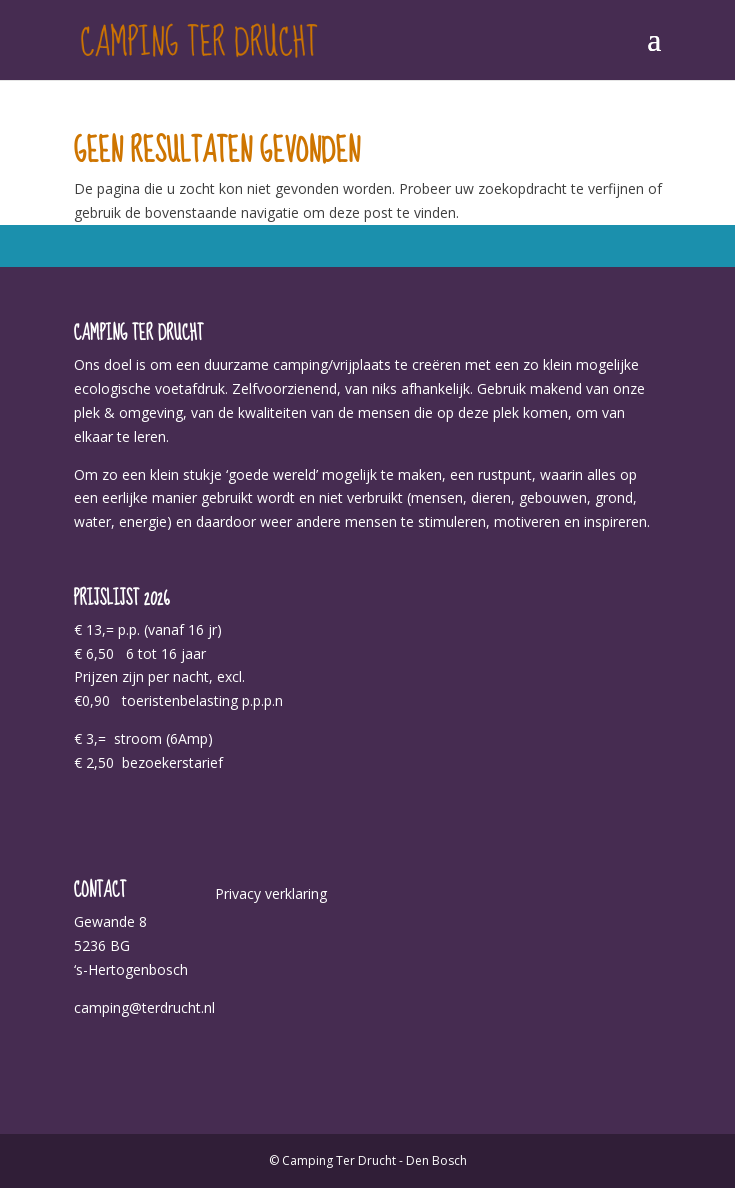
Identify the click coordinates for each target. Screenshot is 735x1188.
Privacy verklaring (271, 893)
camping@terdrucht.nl (144, 1007)
